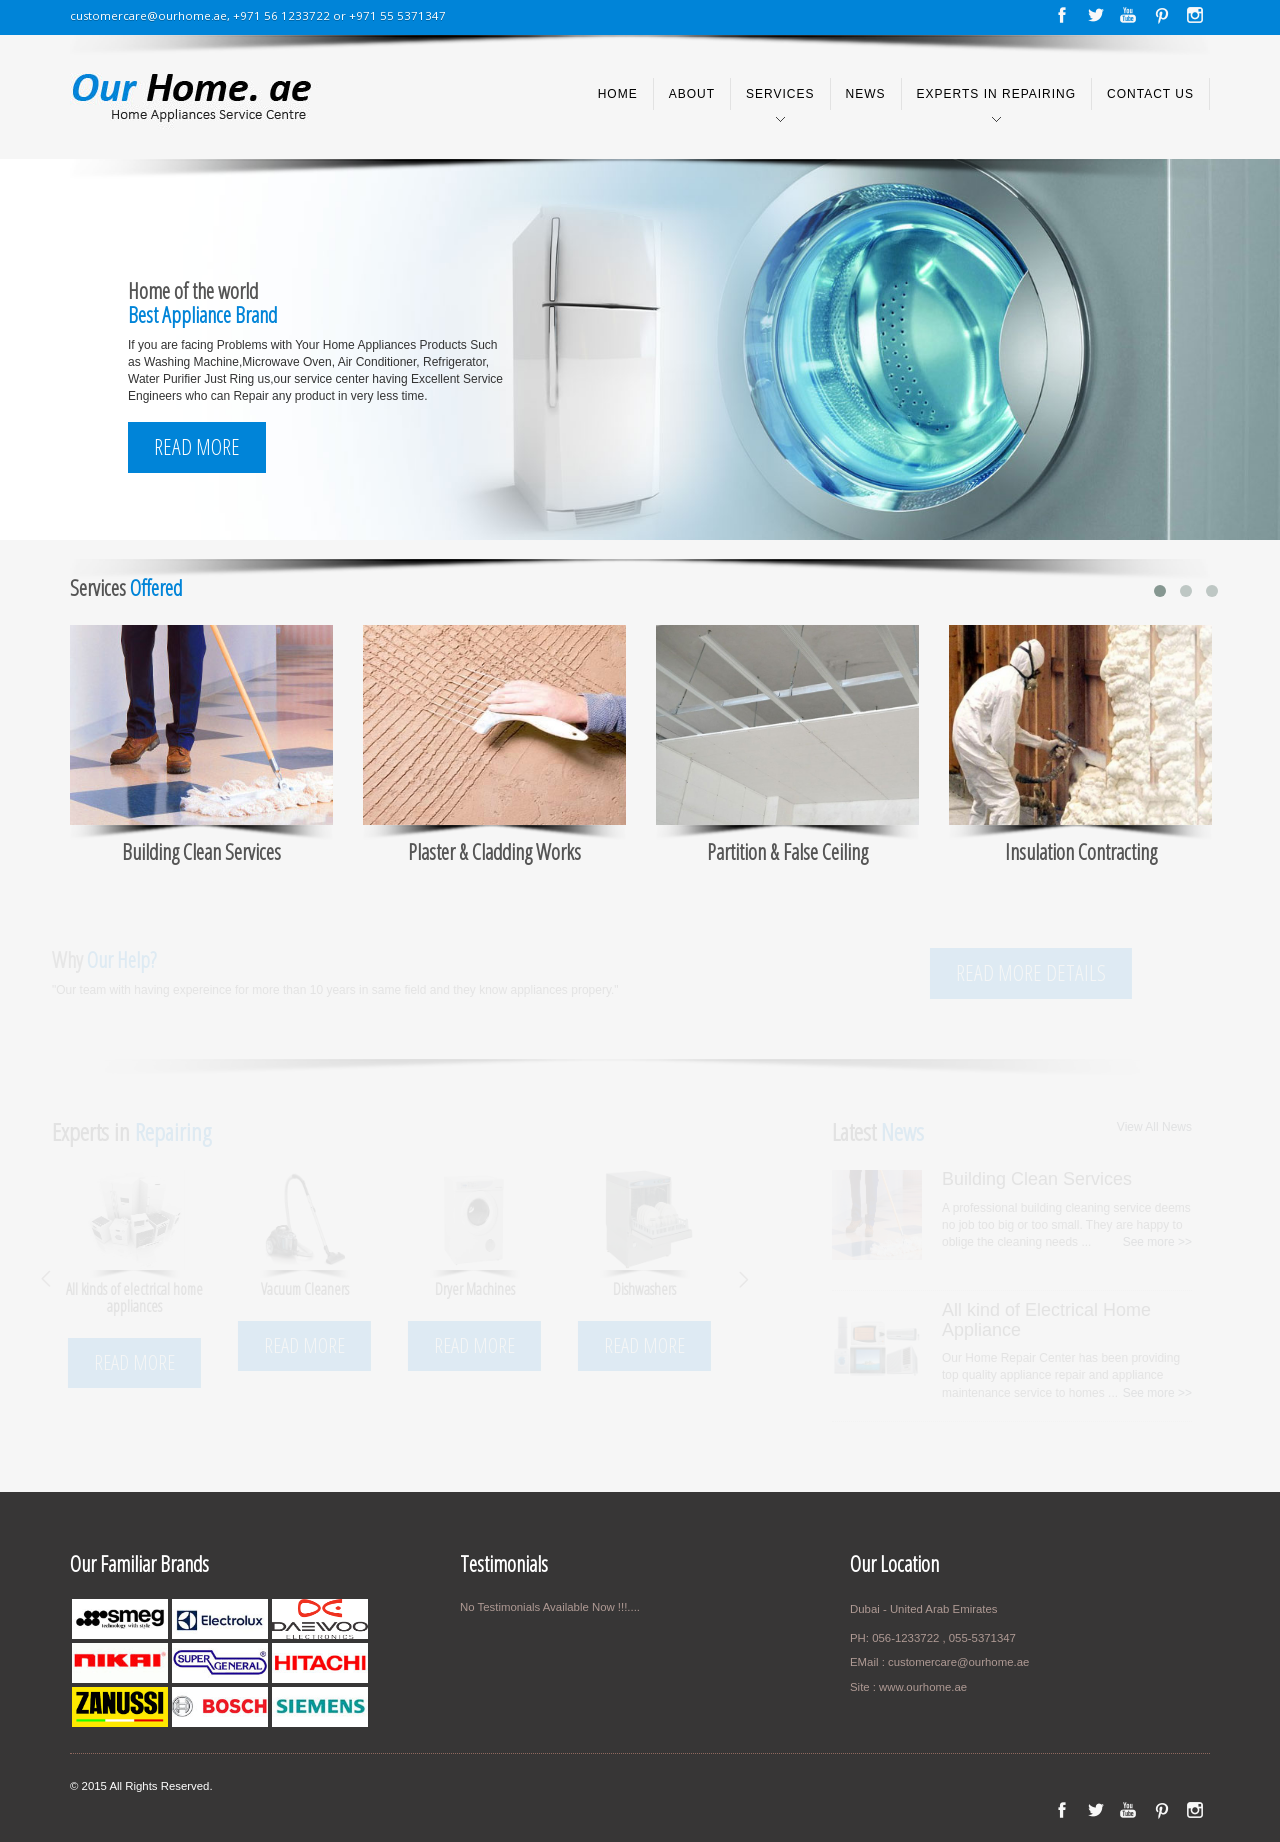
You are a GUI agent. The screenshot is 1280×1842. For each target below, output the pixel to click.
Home (618, 94)
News (866, 94)
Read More (197, 446)
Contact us (1150, 94)
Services (780, 94)
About (692, 94)
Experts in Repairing (997, 94)
